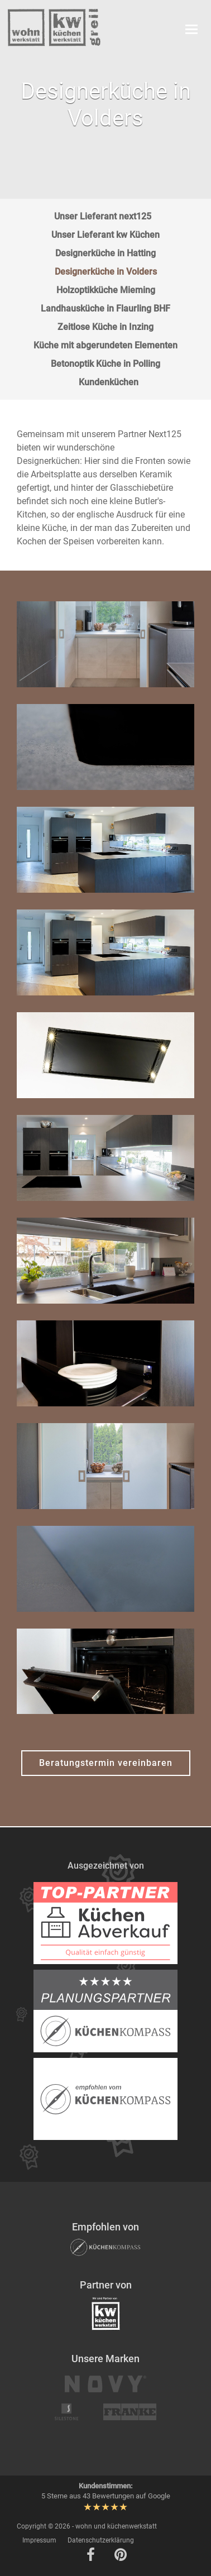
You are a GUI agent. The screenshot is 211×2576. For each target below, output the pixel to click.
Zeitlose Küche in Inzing (105, 327)
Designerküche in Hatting (105, 253)
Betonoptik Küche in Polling (105, 363)
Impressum (39, 2540)
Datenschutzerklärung (101, 2540)
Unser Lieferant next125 (102, 216)
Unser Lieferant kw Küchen (105, 234)
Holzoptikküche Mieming (105, 290)
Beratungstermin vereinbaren (105, 1763)
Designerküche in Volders (106, 271)
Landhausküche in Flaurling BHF (105, 308)
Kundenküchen (108, 382)
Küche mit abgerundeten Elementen (105, 345)
